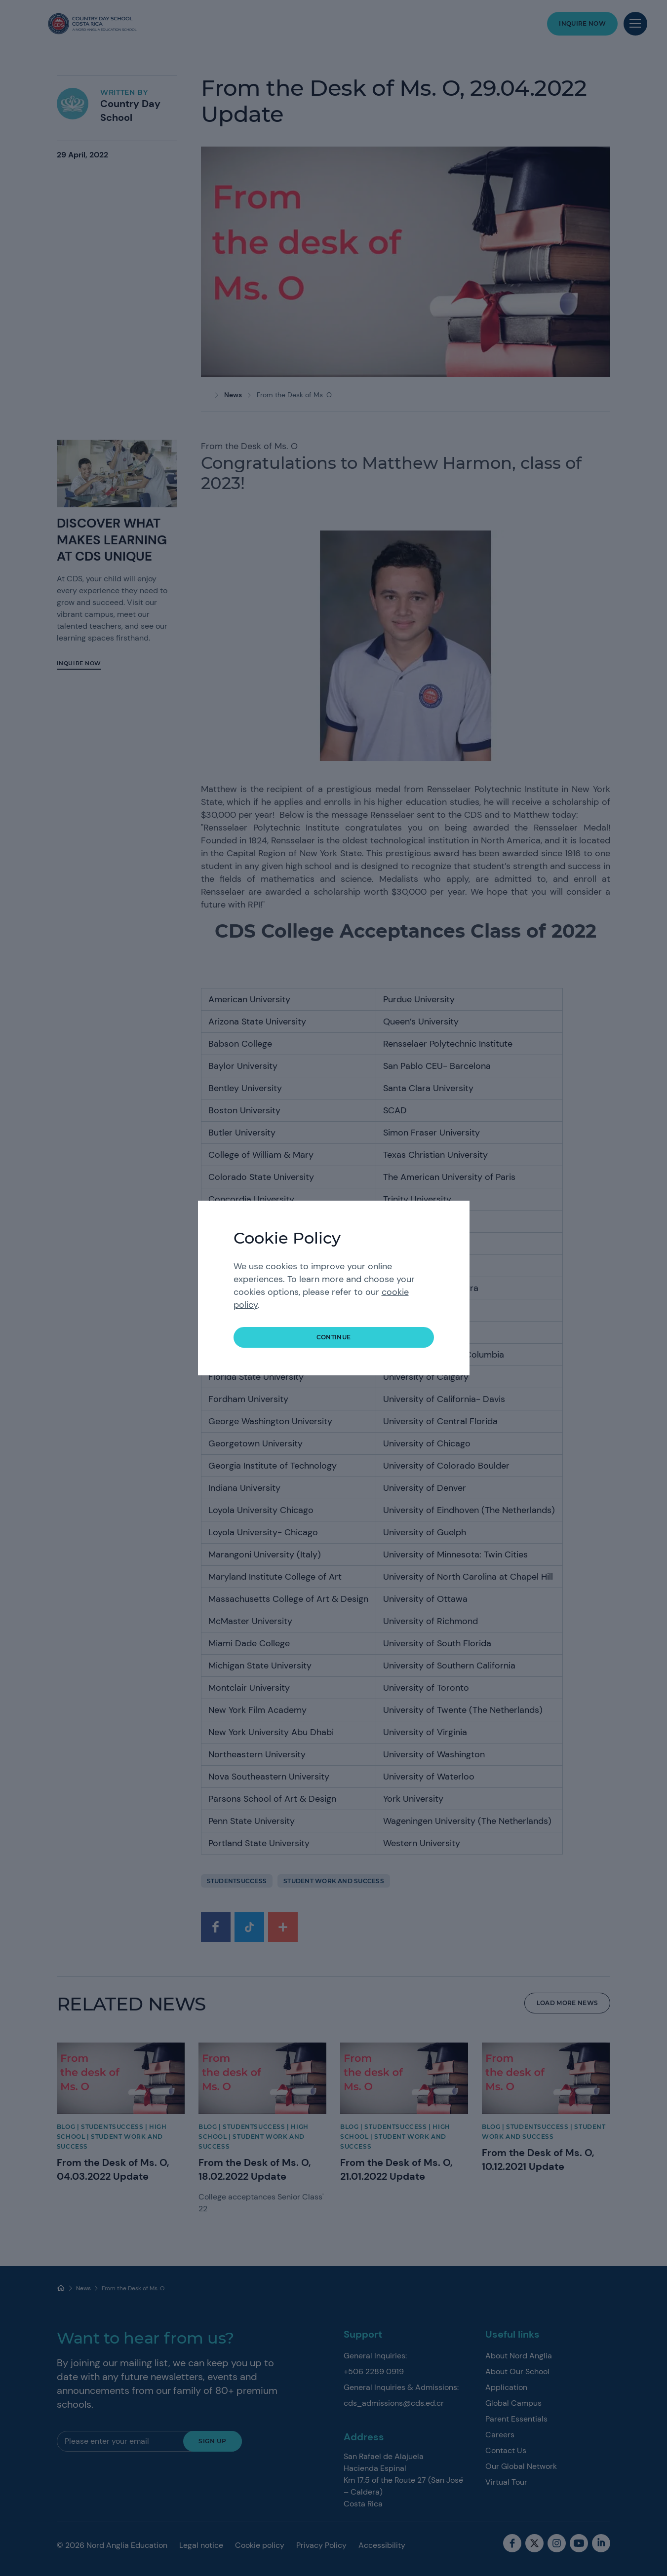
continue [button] (333, 1337)
